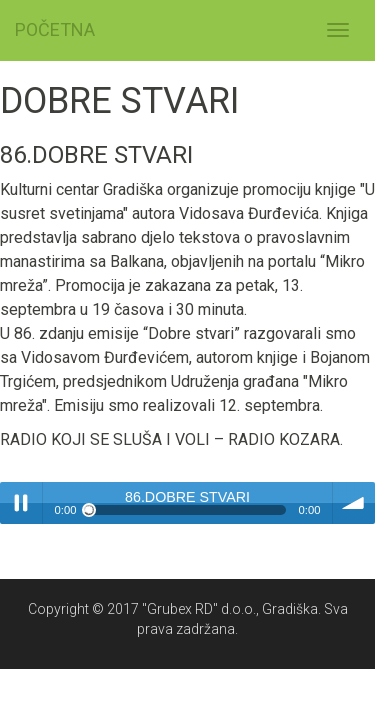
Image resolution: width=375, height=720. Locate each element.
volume (354, 503)
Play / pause (21, 503)
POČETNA (55, 29)
